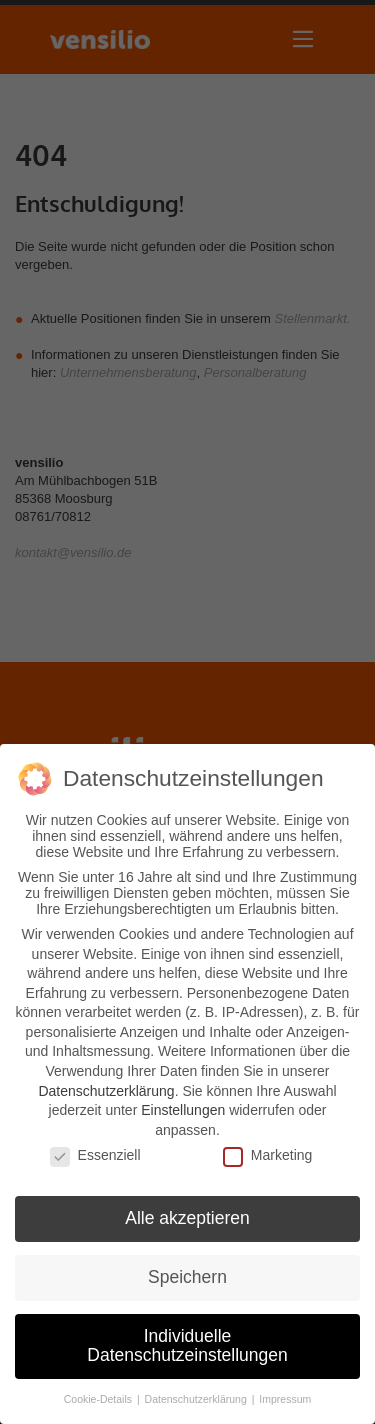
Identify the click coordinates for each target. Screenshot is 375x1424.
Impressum (285, 1399)
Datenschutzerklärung (106, 1090)
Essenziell (95, 1155)
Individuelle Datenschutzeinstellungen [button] (187, 1345)
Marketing (267, 1155)
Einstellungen (183, 1110)
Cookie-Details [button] (99, 1399)
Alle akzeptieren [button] (187, 1218)
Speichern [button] (187, 1276)
